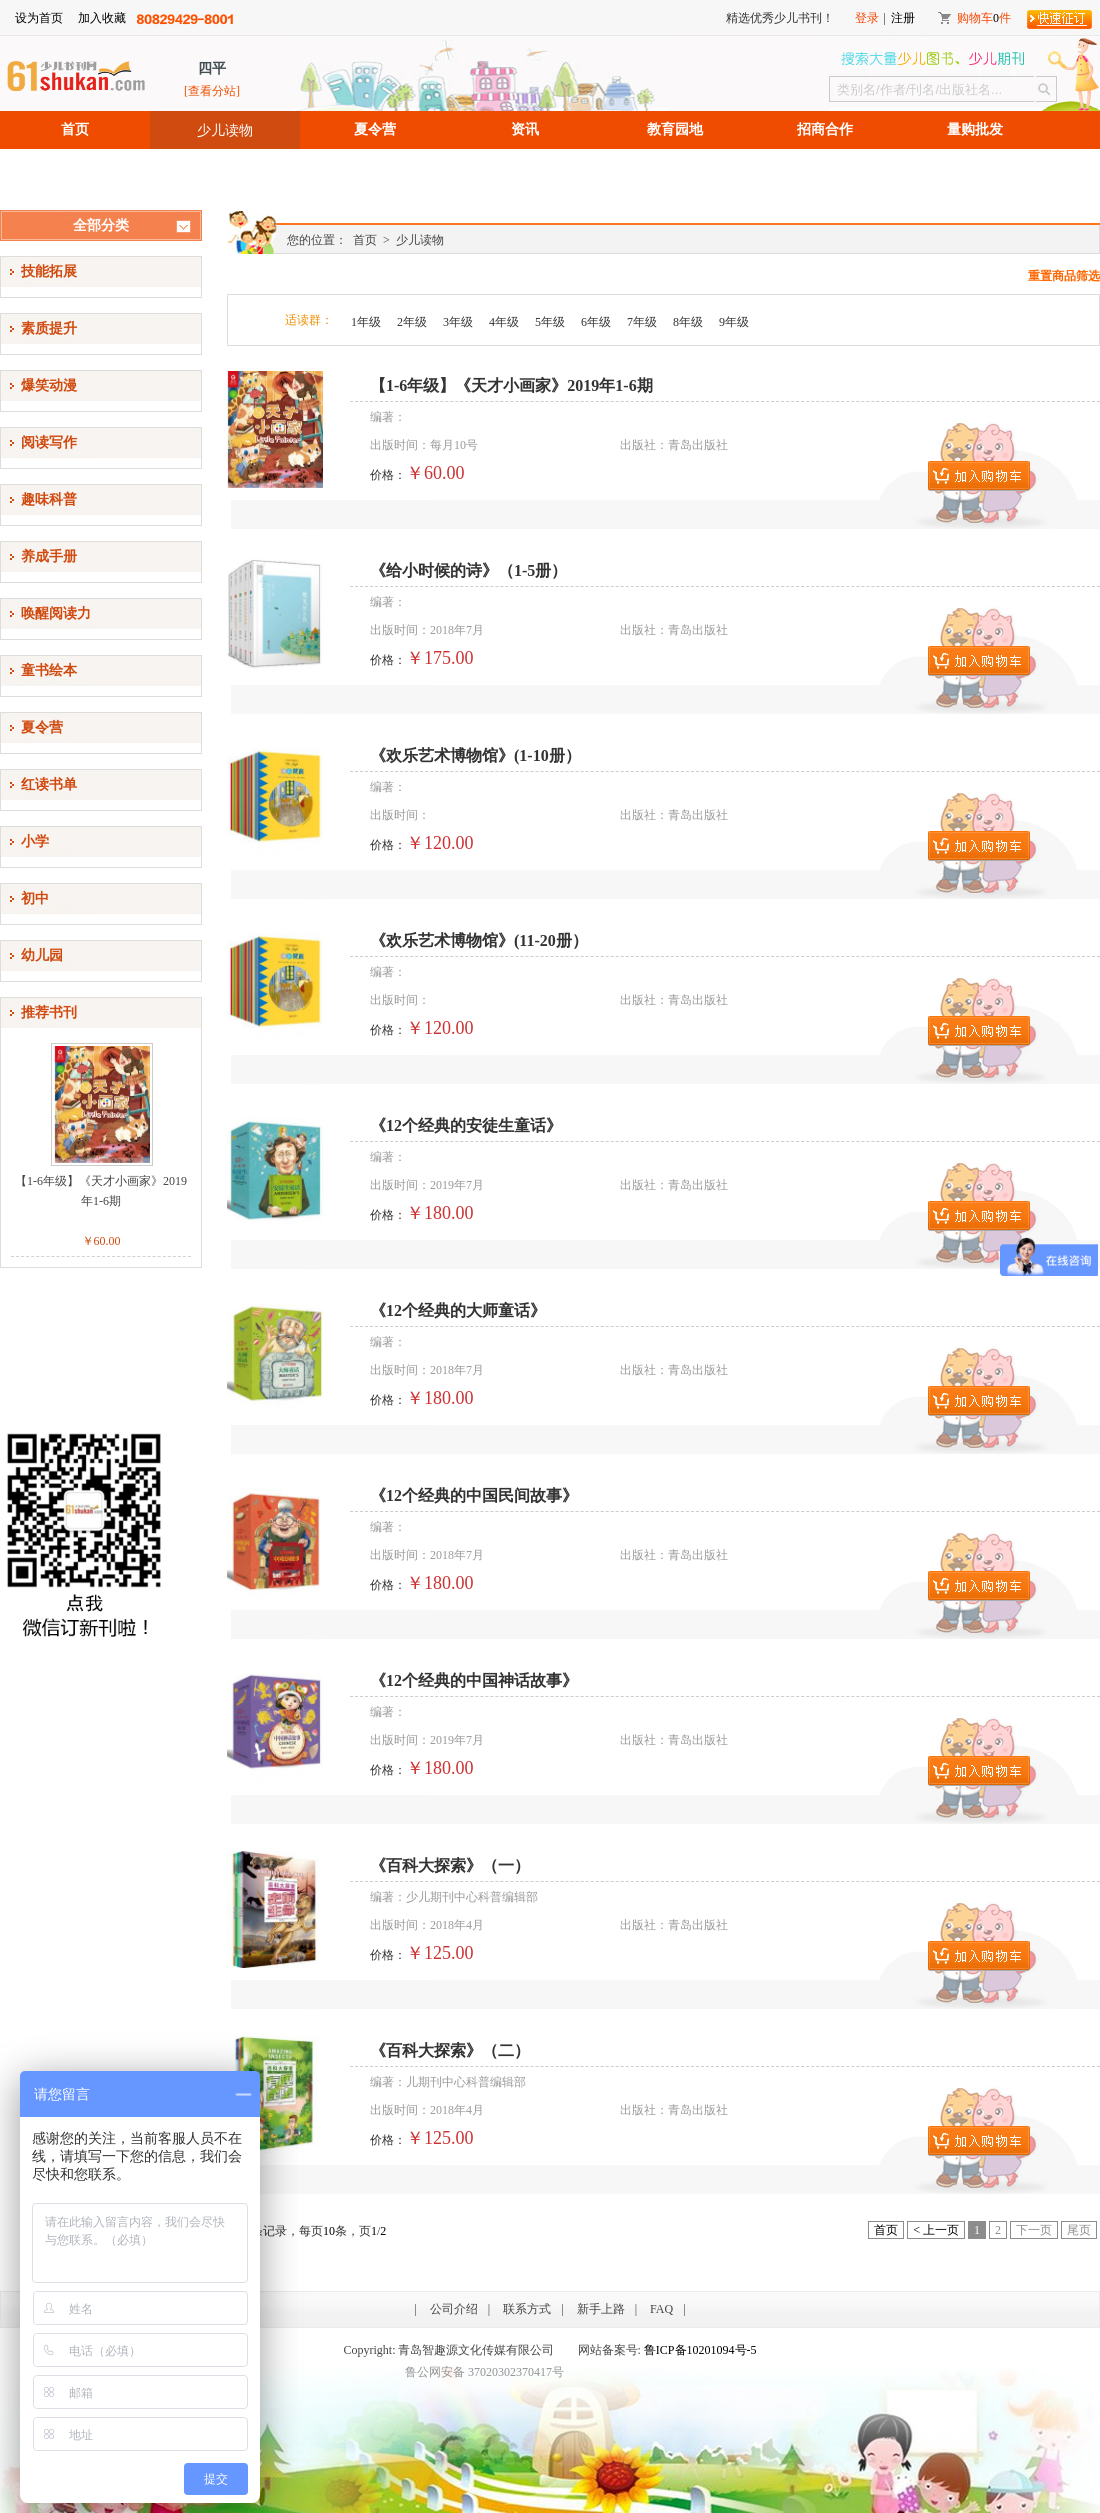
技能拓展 (49, 271)
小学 (35, 841)
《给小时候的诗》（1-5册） (468, 570)
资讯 (525, 129)
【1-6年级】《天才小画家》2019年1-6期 (101, 1191)
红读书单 (49, 784)
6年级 (596, 322)
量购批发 (975, 129)
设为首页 (39, 18)
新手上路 (601, 2309)
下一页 (1034, 2230)
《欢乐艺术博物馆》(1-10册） (475, 755)
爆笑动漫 (49, 385)
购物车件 (984, 18)
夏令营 (375, 129)
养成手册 (49, 556)
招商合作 (825, 129)
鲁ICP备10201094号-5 (700, 2350)
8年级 (688, 322)
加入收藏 (102, 18)
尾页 (1079, 2230)
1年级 (366, 322)
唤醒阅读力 (56, 613)
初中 (35, 898)
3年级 (458, 322)
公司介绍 (454, 2309)
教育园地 (675, 129)
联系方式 (527, 2309)
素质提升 (49, 328)
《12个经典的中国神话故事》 (474, 1680)
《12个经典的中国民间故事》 (474, 1495)
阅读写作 (49, 442)
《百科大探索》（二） (450, 2050)
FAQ (661, 2309)
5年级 (550, 322)
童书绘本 (49, 670)
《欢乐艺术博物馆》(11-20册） (479, 940)
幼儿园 (42, 955)
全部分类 (101, 225)
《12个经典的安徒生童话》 (466, 1125)
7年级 (642, 322)
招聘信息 (75, 167)
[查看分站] (212, 91)
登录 (867, 18)
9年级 (734, 322)
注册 (903, 18)
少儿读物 (225, 130)
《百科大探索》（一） (450, 1865)
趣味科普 (49, 499)
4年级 (504, 322)
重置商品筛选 (1064, 276)
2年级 (412, 322)
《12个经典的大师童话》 (458, 1310)
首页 (75, 129)
